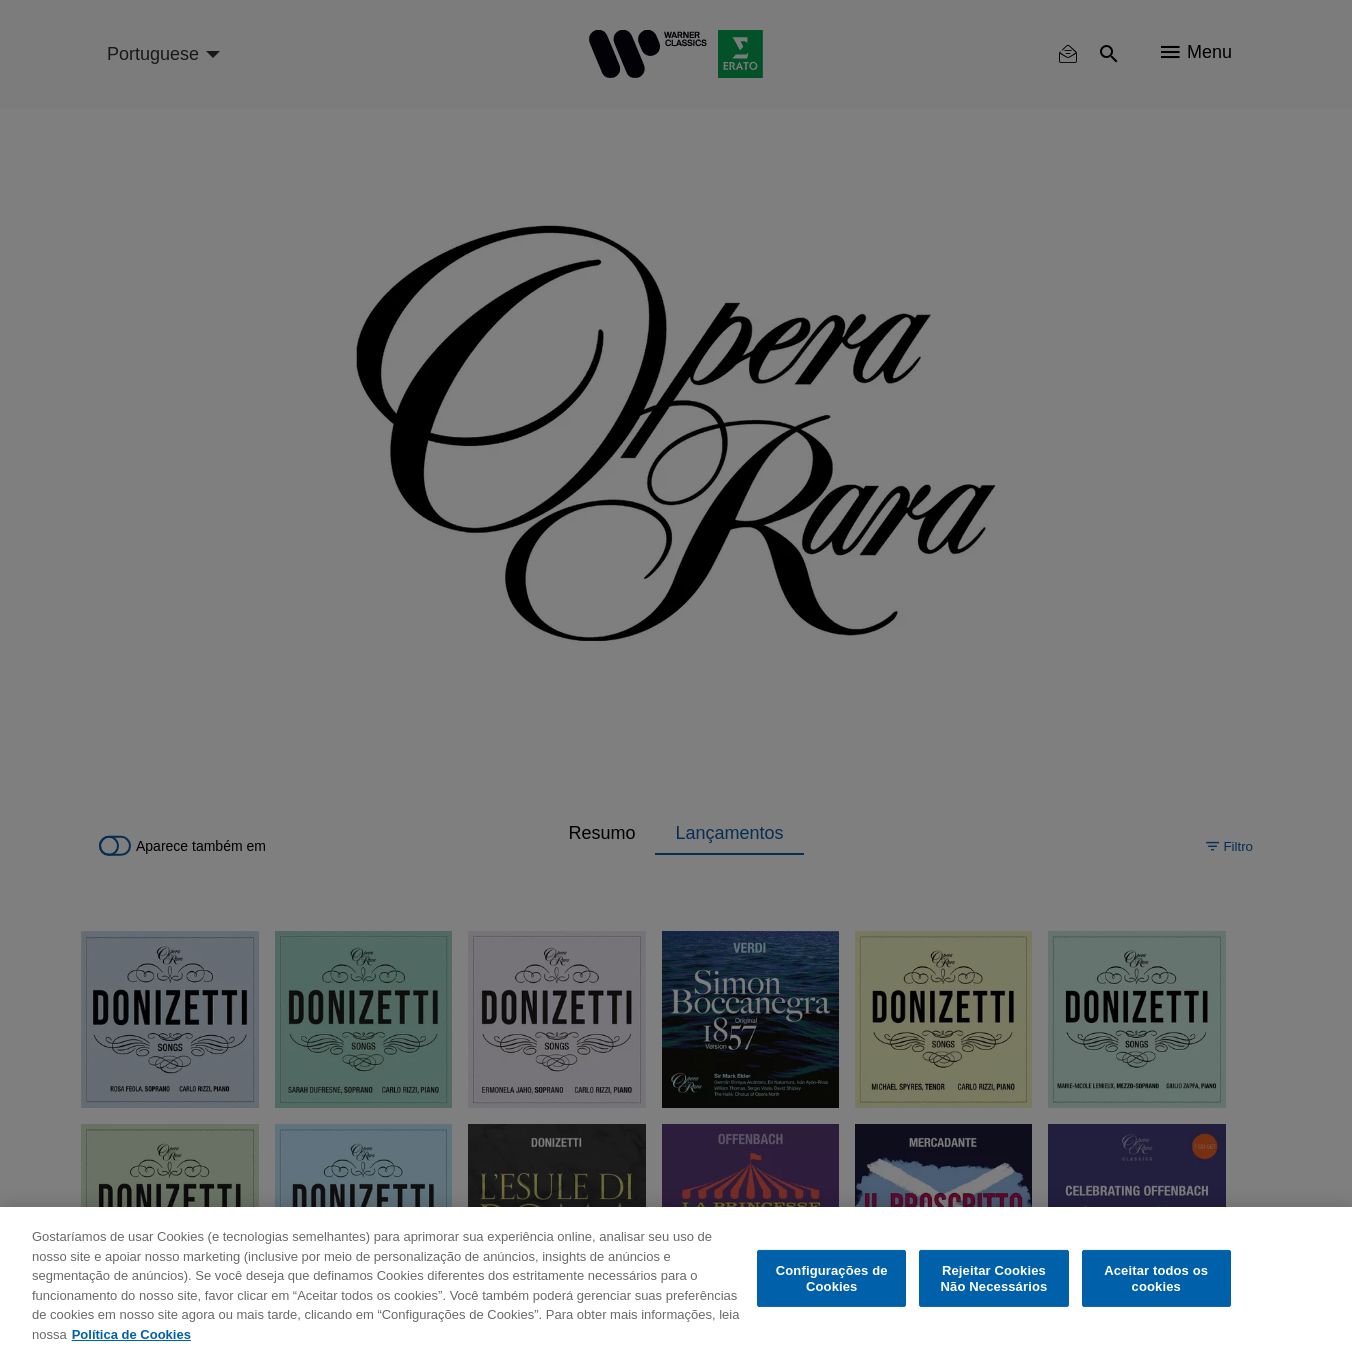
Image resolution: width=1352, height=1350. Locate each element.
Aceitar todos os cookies (1156, 1290)
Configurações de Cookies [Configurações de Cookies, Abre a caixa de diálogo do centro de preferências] (832, 1290)
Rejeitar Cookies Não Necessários (994, 1290)
